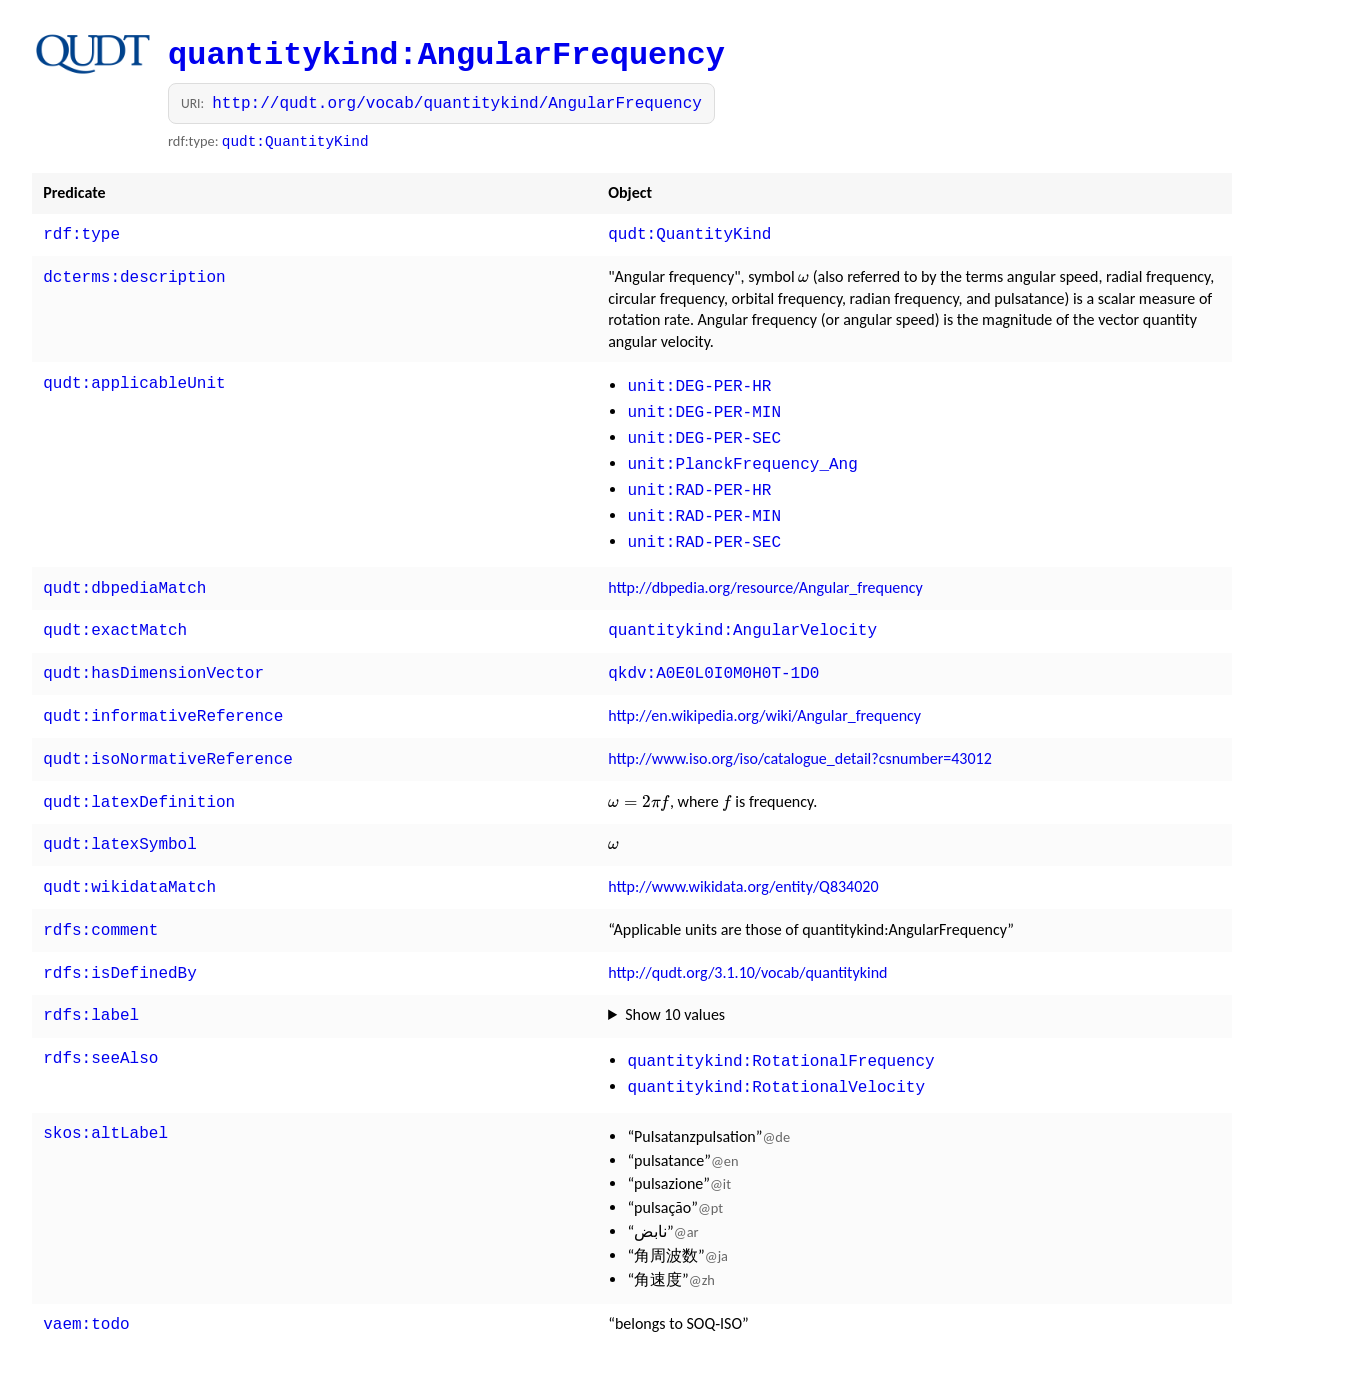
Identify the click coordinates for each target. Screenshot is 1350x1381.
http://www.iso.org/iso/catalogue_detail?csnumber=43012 (800, 732)
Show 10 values (675, 976)
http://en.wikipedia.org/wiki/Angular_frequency (764, 691)
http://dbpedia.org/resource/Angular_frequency (765, 569)
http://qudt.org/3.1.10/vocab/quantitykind (747, 936)
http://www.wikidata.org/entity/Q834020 (743, 854)
